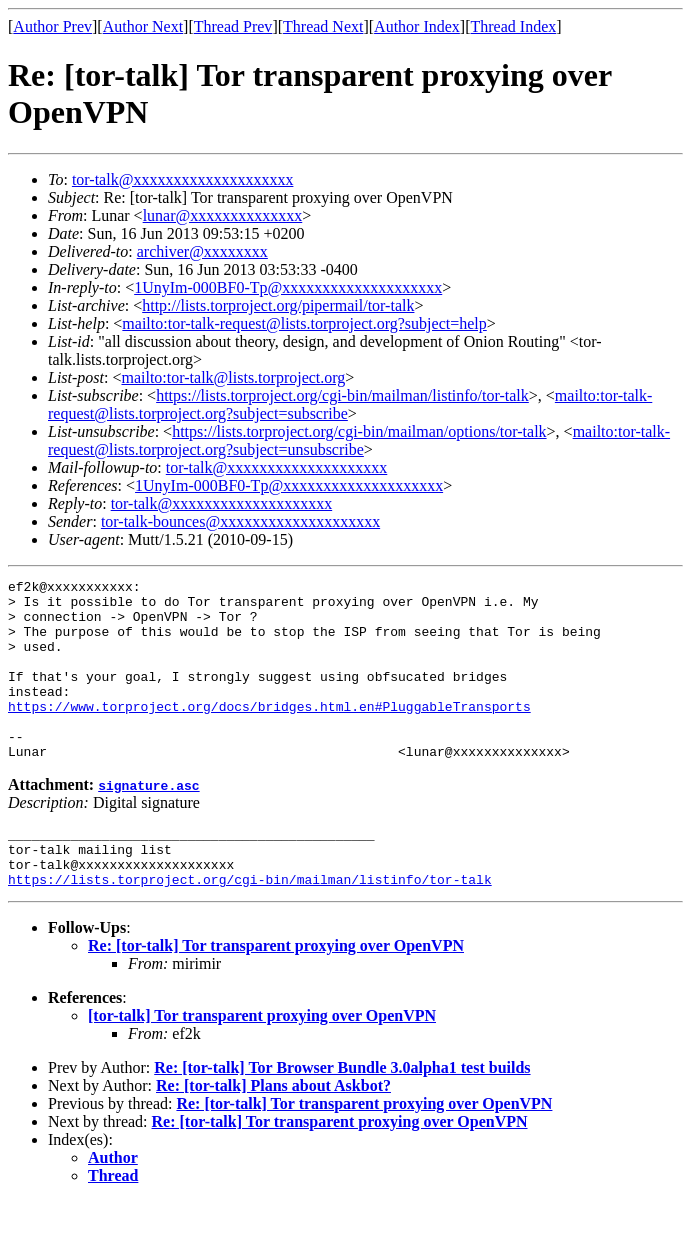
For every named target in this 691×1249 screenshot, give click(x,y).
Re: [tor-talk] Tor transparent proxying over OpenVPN (276, 993)
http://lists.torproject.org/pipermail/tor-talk (278, 305)
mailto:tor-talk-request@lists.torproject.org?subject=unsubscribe (359, 440)
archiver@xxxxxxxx (202, 251)
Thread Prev (233, 26)
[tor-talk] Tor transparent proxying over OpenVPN (262, 1063)
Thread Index (514, 26)
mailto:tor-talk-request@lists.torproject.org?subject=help (304, 323)
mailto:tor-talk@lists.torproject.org (233, 377)
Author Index (417, 26)
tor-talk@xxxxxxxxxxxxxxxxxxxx (183, 179)
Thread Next (323, 26)
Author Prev (52, 26)
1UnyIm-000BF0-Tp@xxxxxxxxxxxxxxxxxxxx (288, 287)
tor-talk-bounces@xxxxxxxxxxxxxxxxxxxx (240, 521)
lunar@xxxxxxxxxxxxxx (223, 215)
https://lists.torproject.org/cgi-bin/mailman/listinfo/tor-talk (342, 395)
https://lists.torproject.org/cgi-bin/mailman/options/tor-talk (359, 431)
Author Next (143, 26)
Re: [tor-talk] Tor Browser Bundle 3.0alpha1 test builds (342, 1115)
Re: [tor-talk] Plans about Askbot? (273, 1133)
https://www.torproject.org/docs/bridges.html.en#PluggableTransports (269, 733)
